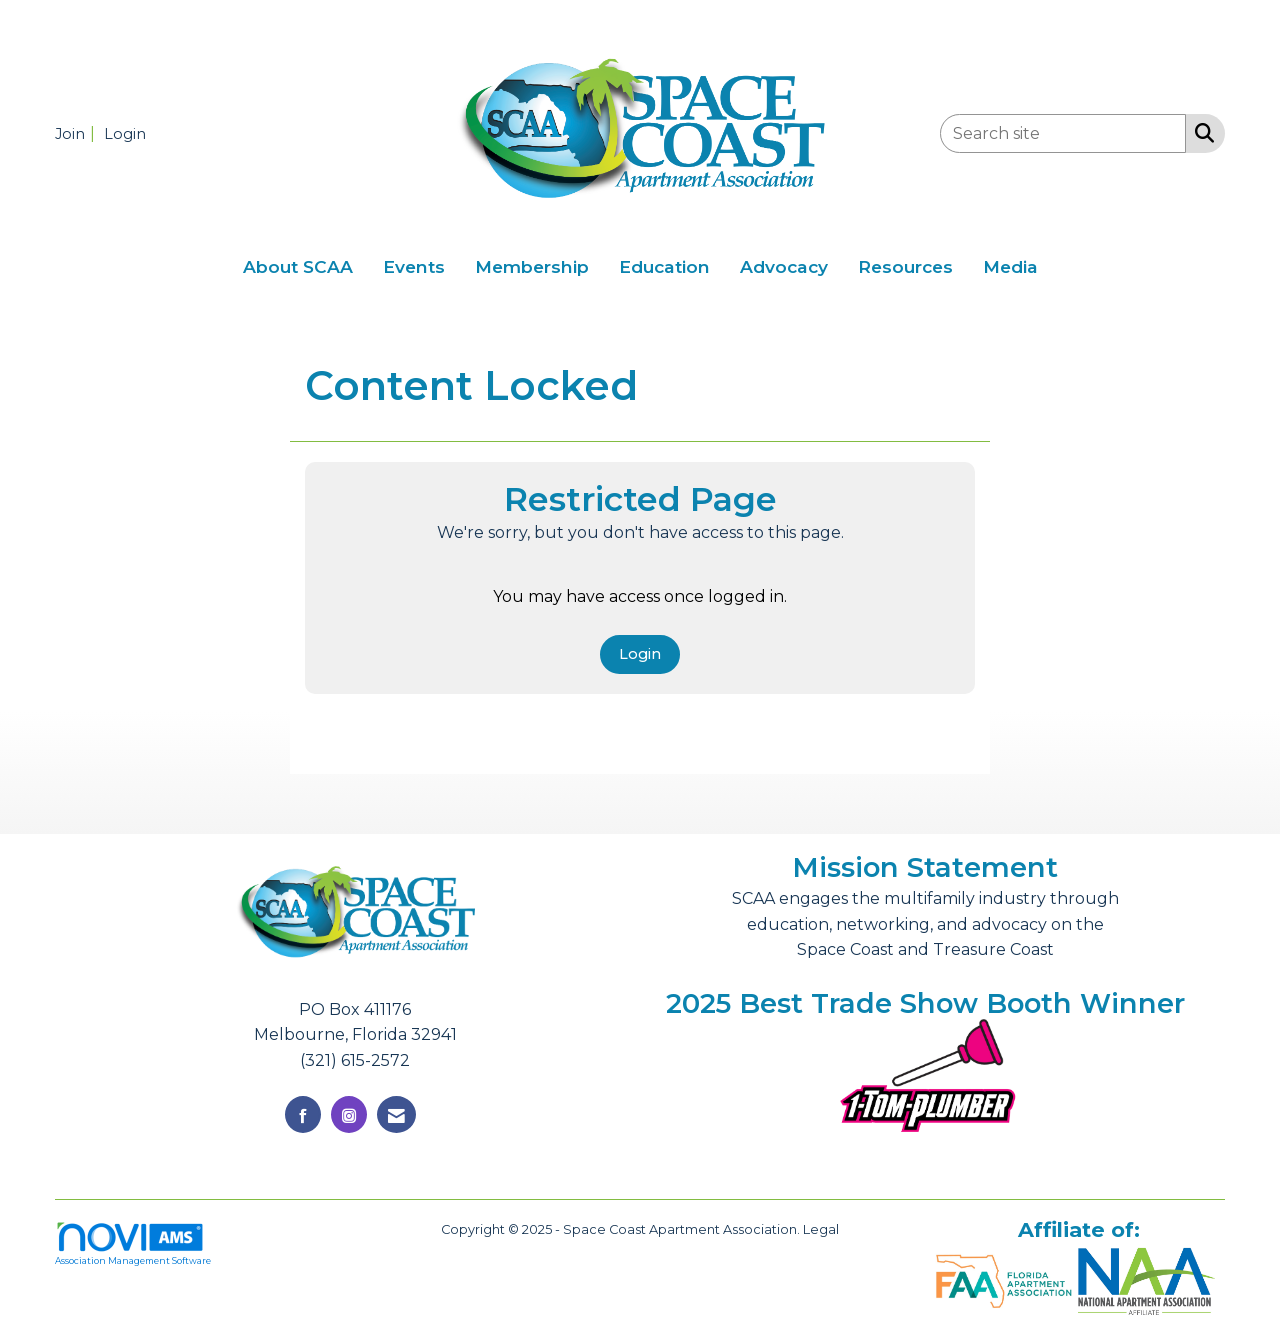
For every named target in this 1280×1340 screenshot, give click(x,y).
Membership (532, 266)
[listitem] (77, 133)
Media (1010, 266)
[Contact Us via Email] (396, 1114)
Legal (821, 1229)
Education (664, 266)
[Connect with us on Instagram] (349, 1114)
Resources (905, 266)
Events (414, 266)
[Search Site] (1200, 132)
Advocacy (784, 266)
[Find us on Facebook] (303, 1114)
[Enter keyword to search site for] (1063, 133)
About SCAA (298, 266)
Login (640, 654)
